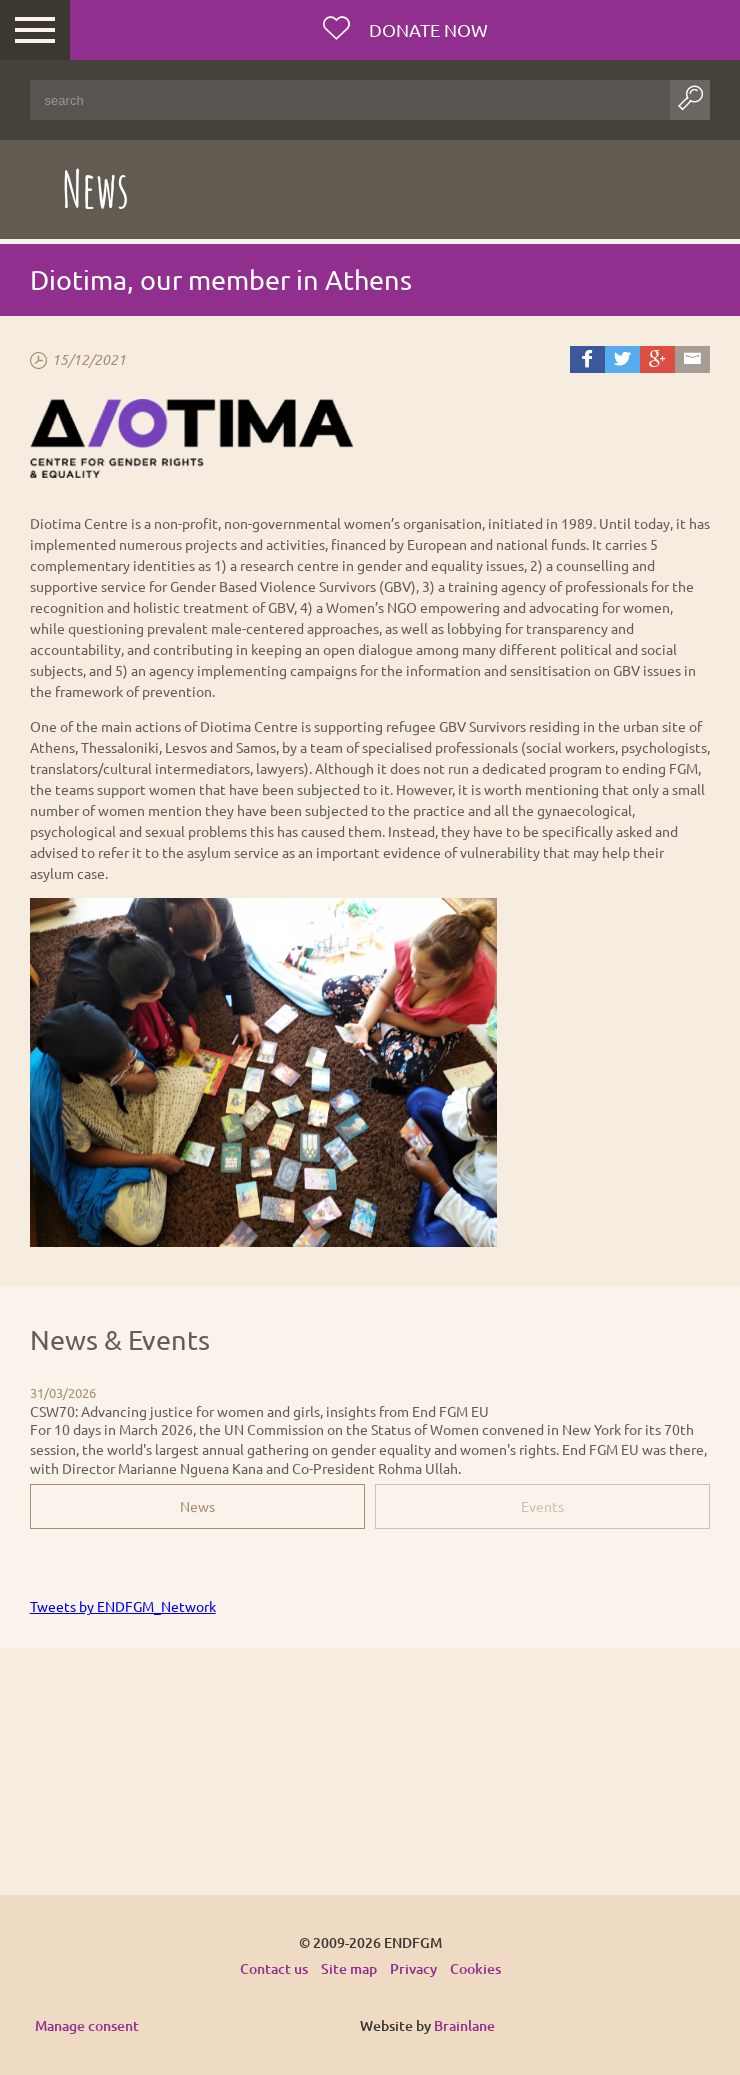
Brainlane (464, 2025)
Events (542, 1506)
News (197, 1506)
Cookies (475, 1968)
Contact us (274, 1968)
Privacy (413, 1968)
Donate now (426, 29)
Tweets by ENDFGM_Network (123, 1606)
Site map (349, 1968)
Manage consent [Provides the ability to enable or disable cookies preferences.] (87, 2026)
